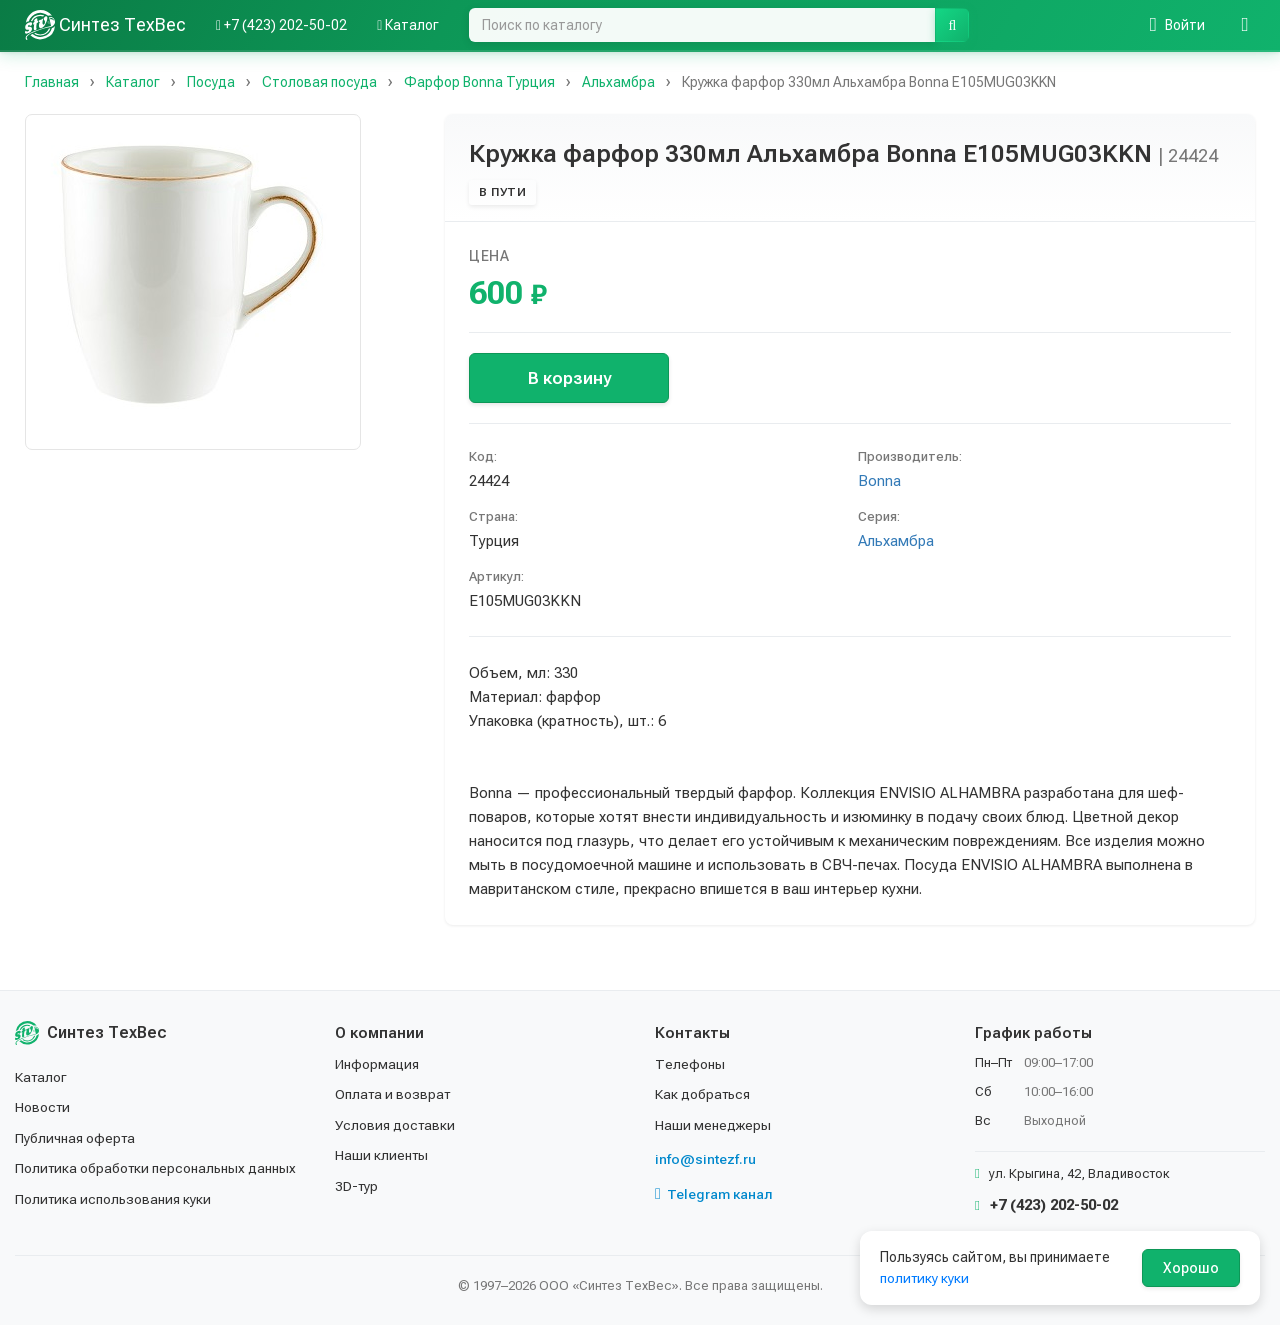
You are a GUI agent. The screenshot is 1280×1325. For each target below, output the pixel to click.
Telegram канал (714, 1194)
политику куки (925, 1278)
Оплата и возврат (394, 1094)
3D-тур (357, 1186)
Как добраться (704, 1094)
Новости (43, 1107)
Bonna (879, 481)
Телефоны (690, 1064)
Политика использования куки (114, 1199)
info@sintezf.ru (705, 1159)
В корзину (569, 378)
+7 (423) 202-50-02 (1046, 1205)
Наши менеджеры (713, 1125)
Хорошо (1191, 1268)
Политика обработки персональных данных (157, 1168)
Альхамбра (896, 541)
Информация (378, 1064)
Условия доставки (396, 1125)
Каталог (42, 1077)
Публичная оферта (76, 1138)
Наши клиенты (382, 1155)
